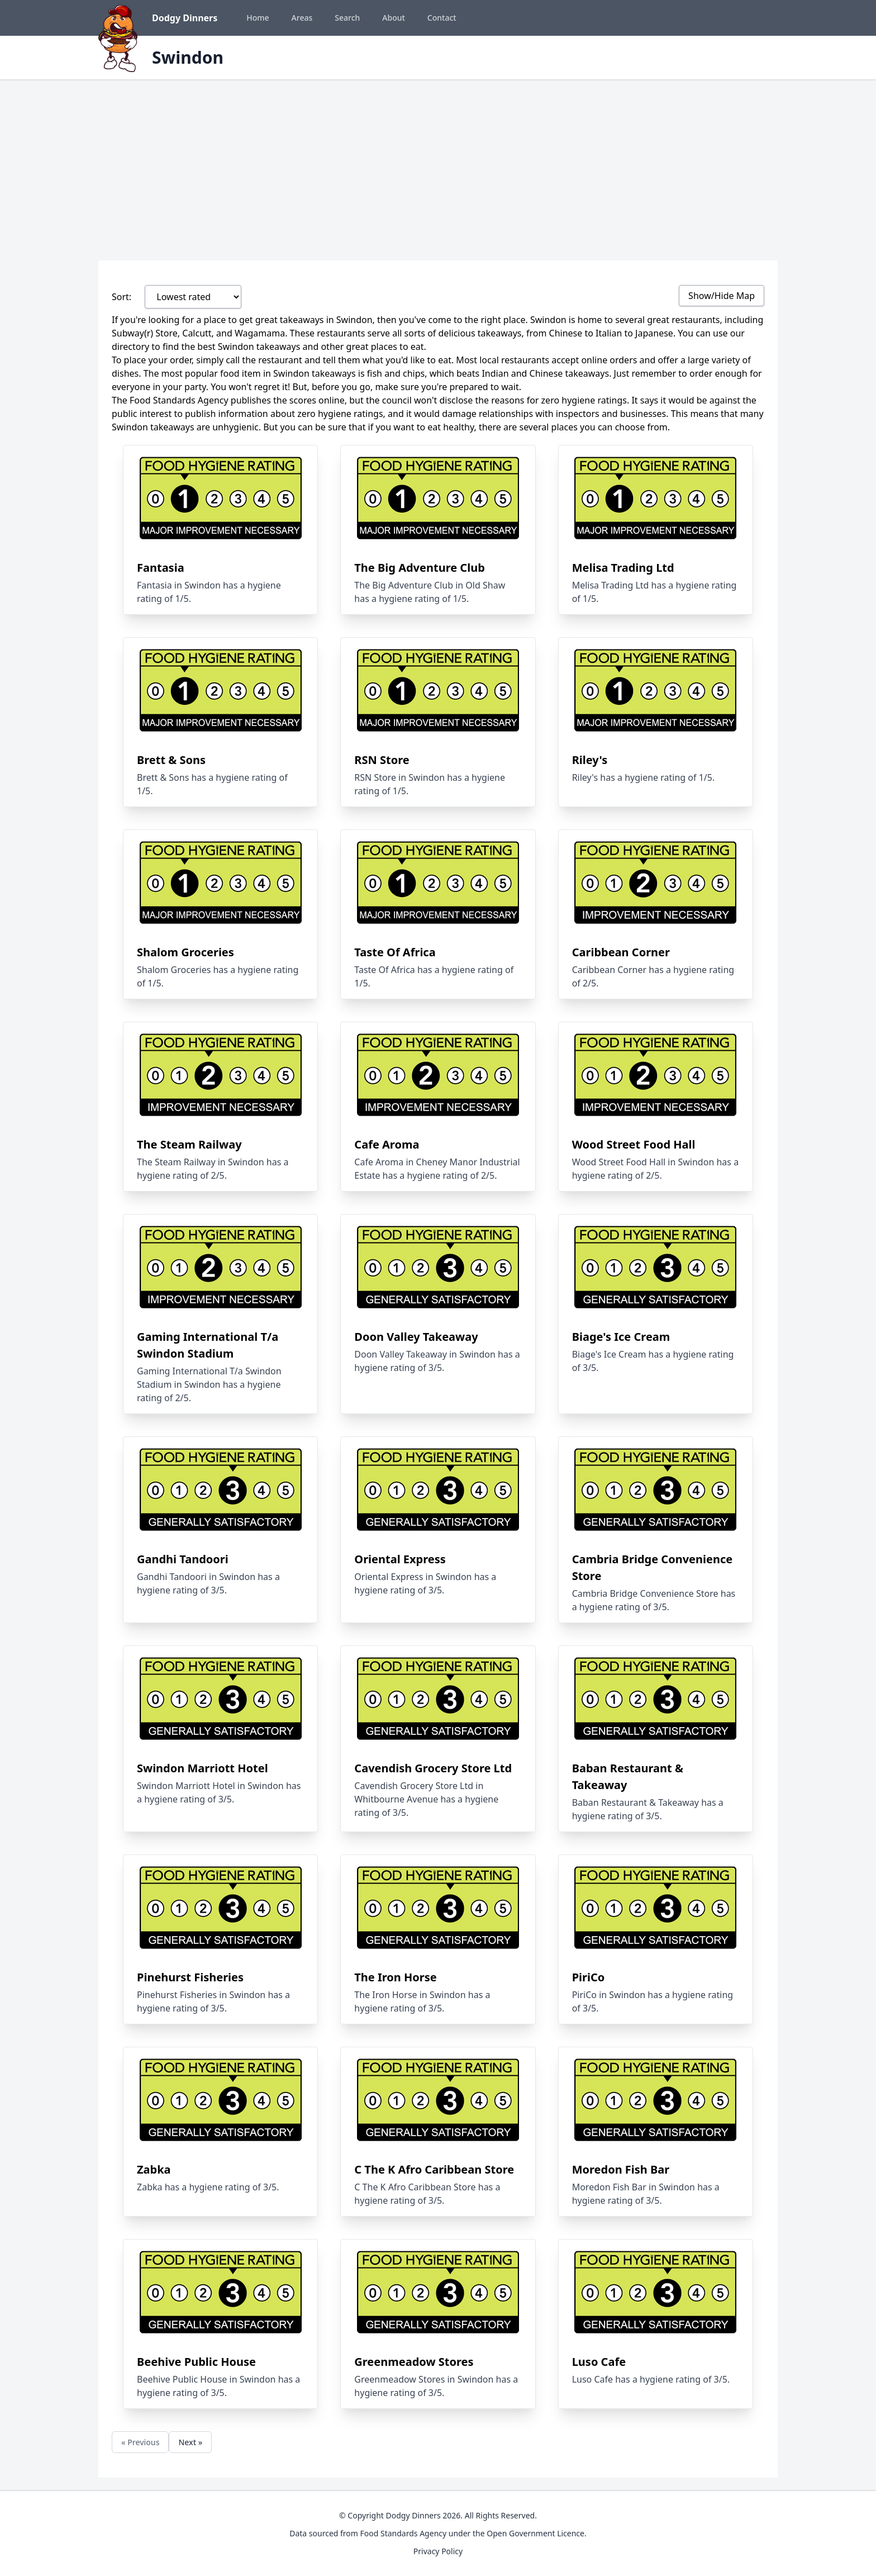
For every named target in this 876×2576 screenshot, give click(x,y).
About (393, 17)
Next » (190, 2442)
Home (257, 17)
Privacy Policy (438, 2551)
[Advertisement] (438, 163)
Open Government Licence (535, 2533)
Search (347, 17)
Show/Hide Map (721, 296)
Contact (441, 17)
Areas (302, 17)
